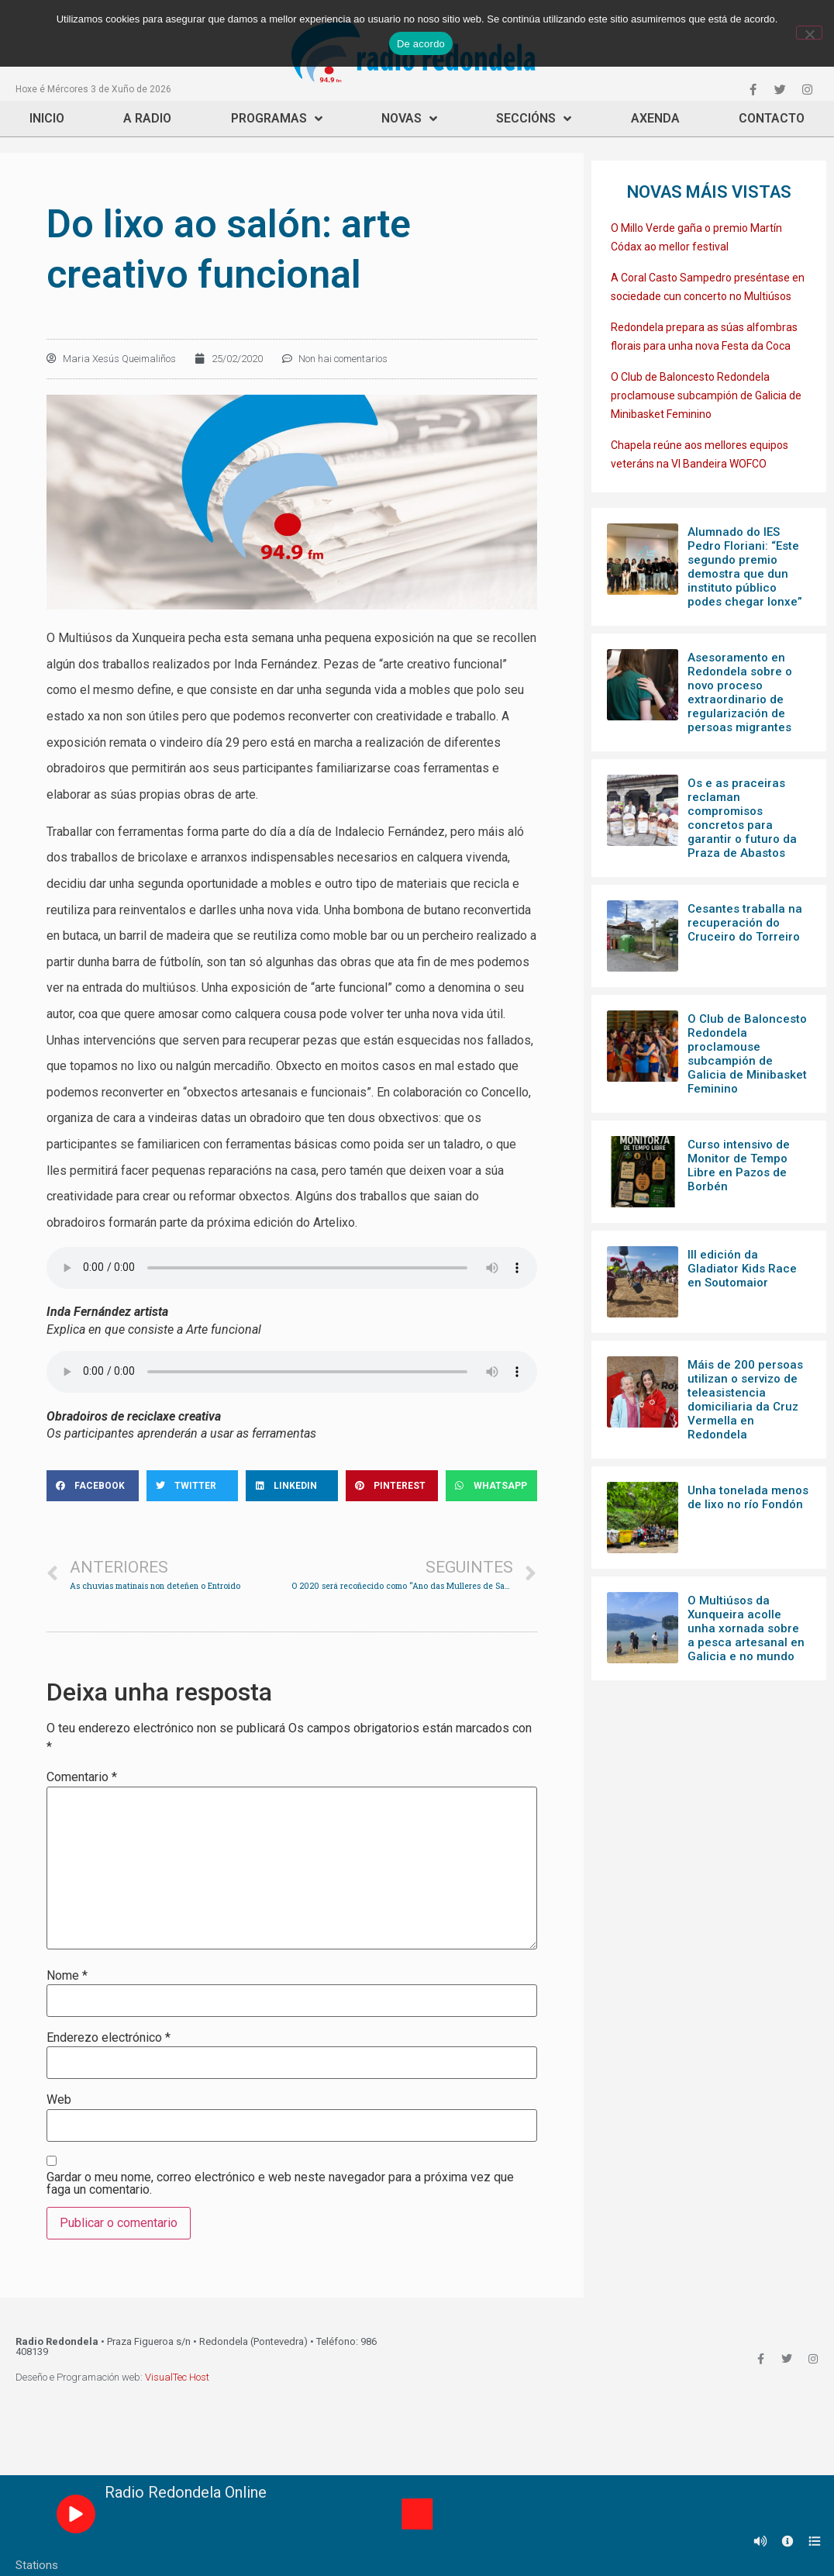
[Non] (809, 33)
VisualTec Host (177, 2377)
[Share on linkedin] (292, 1485)
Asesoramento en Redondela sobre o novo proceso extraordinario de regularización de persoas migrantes (740, 692)
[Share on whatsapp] (492, 1485)
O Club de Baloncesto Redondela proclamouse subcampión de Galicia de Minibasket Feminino (706, 395)
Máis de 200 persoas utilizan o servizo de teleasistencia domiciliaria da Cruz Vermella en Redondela (745, 1400)
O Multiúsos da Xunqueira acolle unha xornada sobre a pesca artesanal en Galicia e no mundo (746, 1628)
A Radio (147, 118)
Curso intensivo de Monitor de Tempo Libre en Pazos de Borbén (739, 1165)
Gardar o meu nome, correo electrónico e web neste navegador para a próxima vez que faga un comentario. (280, 2183)
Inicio (46, 118)
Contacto (772, 118)
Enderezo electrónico (109, 2038)
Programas (276, 119)
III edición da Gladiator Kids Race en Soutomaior (742, 1269)
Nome (67, 1976)
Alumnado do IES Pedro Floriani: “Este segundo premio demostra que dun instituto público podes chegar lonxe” (745, 567)
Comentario (82, 1777)
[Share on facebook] (93, 1485)
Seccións (533, 119)
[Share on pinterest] (392, 1485)
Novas (409, 119)
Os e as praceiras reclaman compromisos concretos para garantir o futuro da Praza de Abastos (742, 818)
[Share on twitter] (192, 1485)
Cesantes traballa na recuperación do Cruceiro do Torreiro (745, 923)
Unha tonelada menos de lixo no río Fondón (748, 1497)
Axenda (655, 118)
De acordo (421, 44)
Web (59, 2100)
